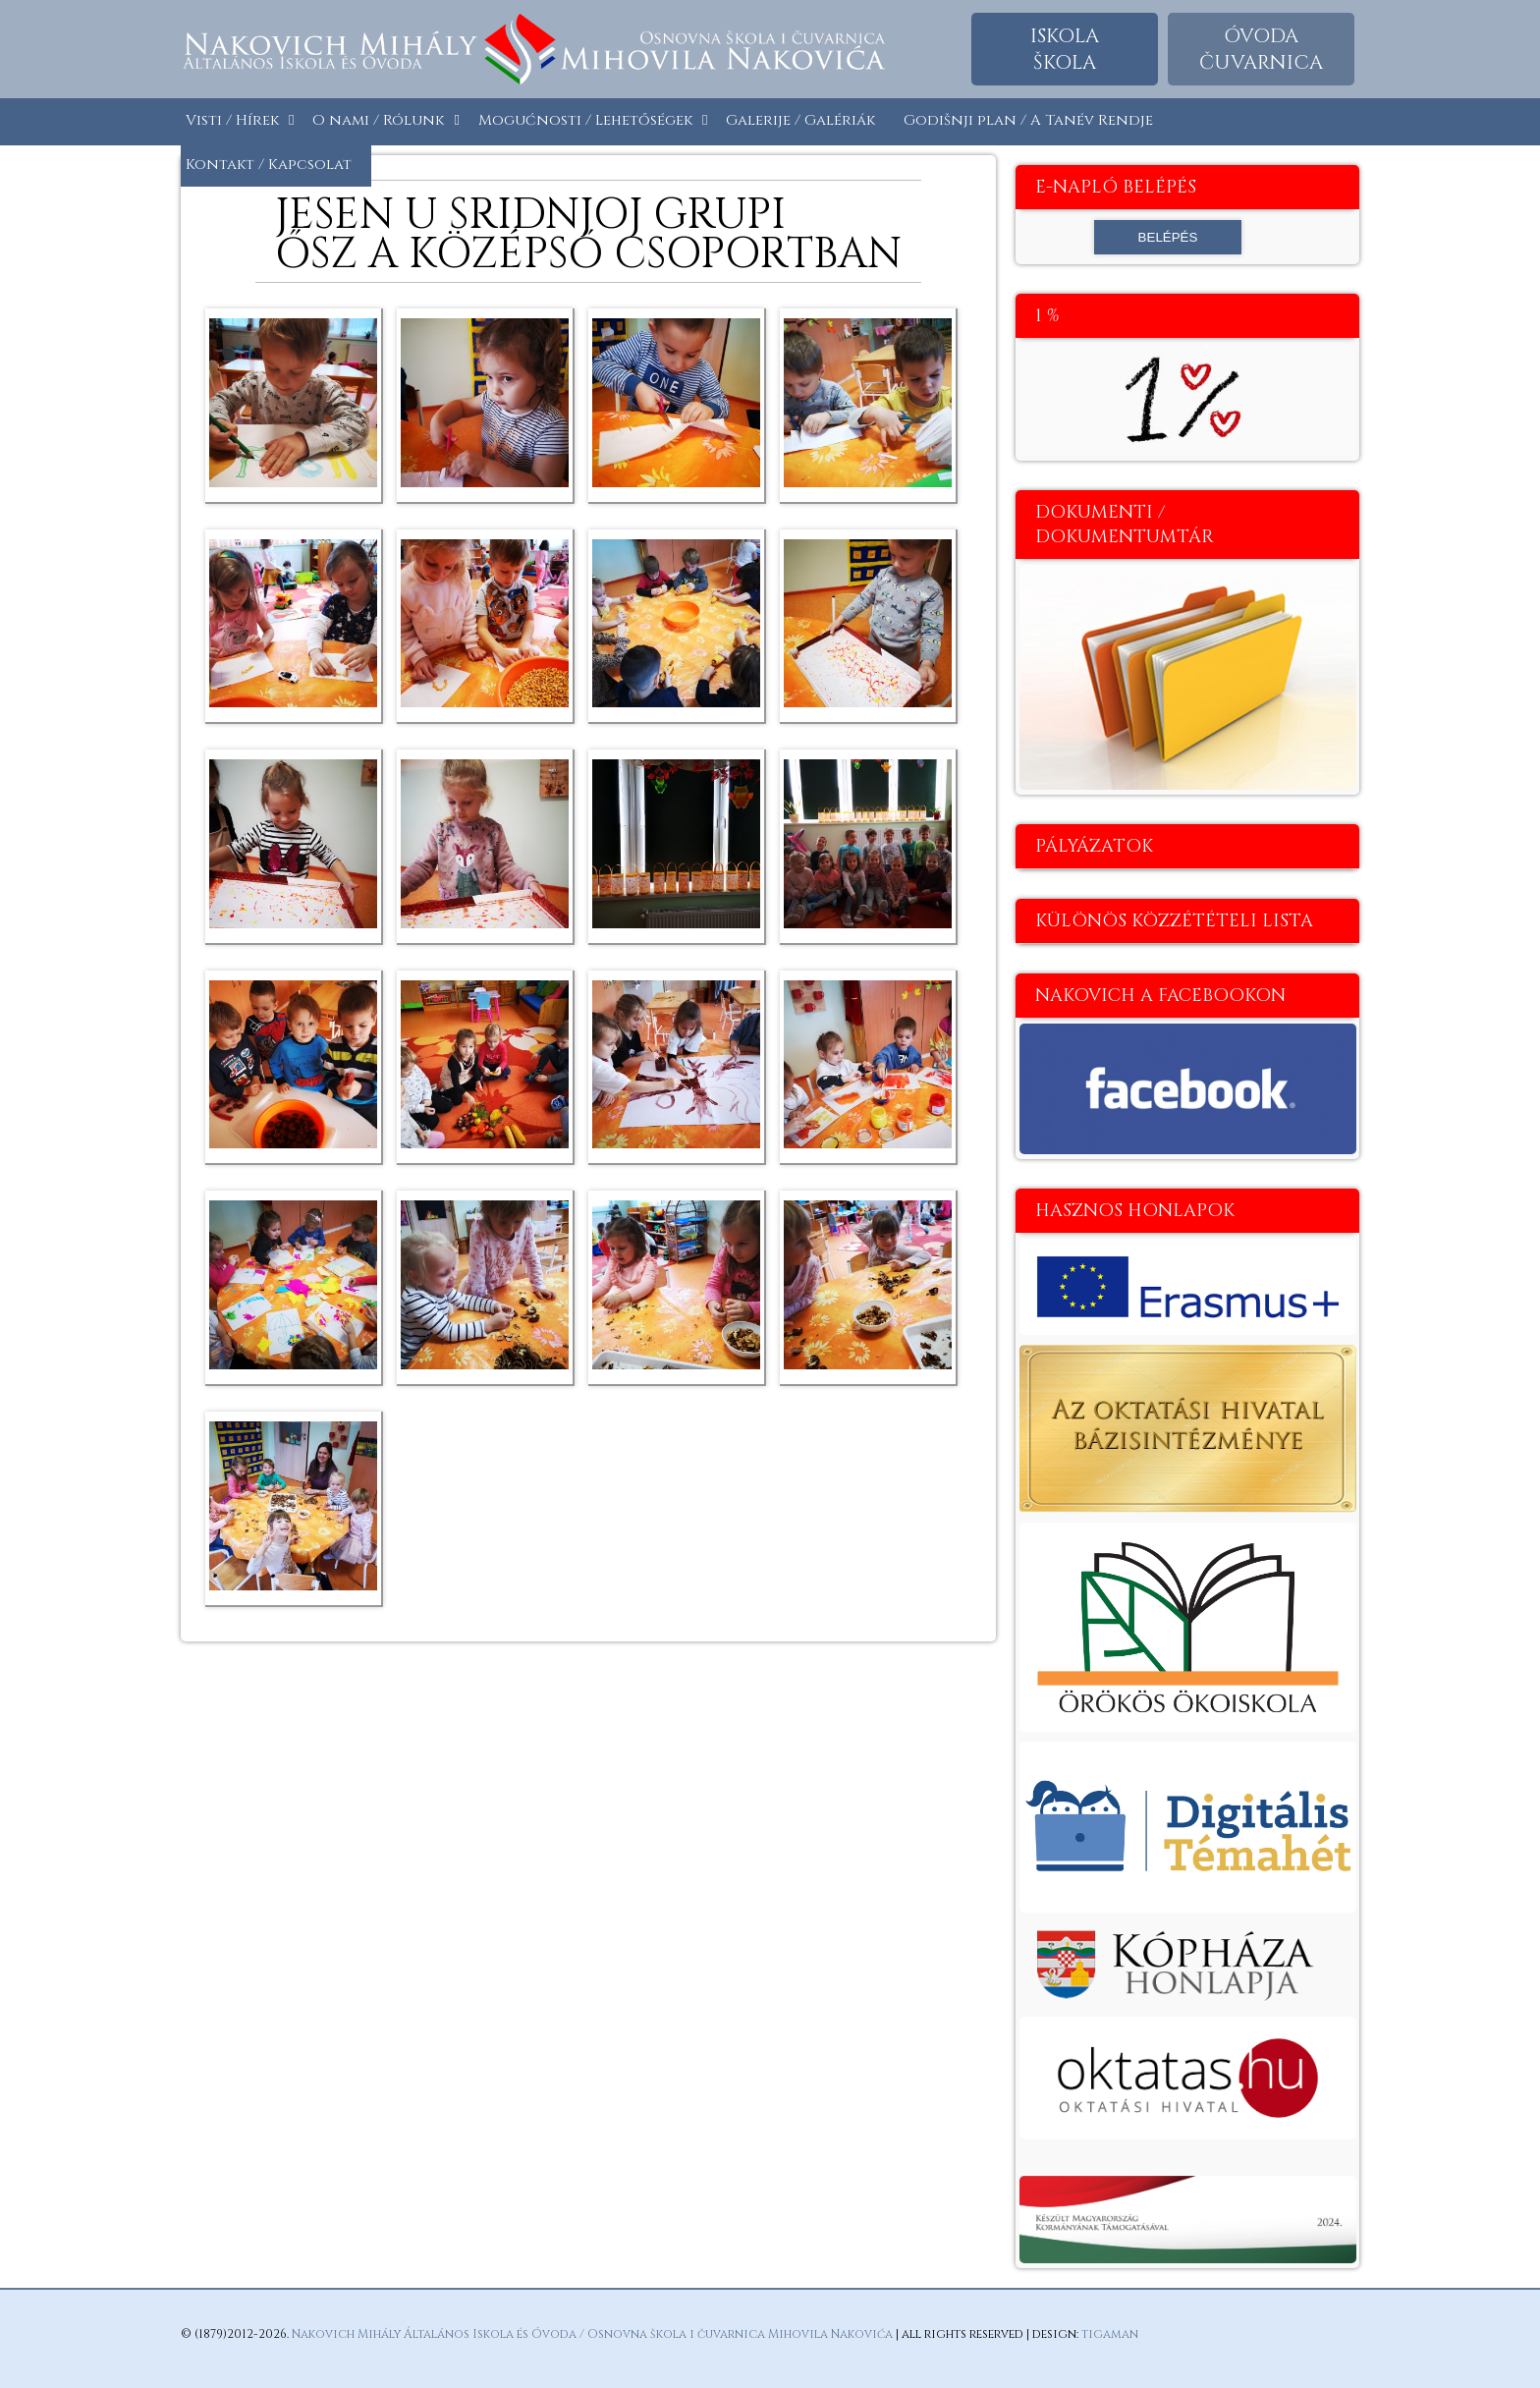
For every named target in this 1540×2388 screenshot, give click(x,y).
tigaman (1109, 2334)
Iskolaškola (1064, 49)
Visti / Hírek (232, 120)
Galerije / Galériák (800, 120)
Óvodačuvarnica (1261, 49)
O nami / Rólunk (378, 120)
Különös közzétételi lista (1174, 921)
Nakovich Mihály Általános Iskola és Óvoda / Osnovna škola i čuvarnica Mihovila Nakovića (592, 2334)
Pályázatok (1094, 846)
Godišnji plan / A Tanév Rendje (1028, 120)
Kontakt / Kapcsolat (269, 164)
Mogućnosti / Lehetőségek (585, 120)
